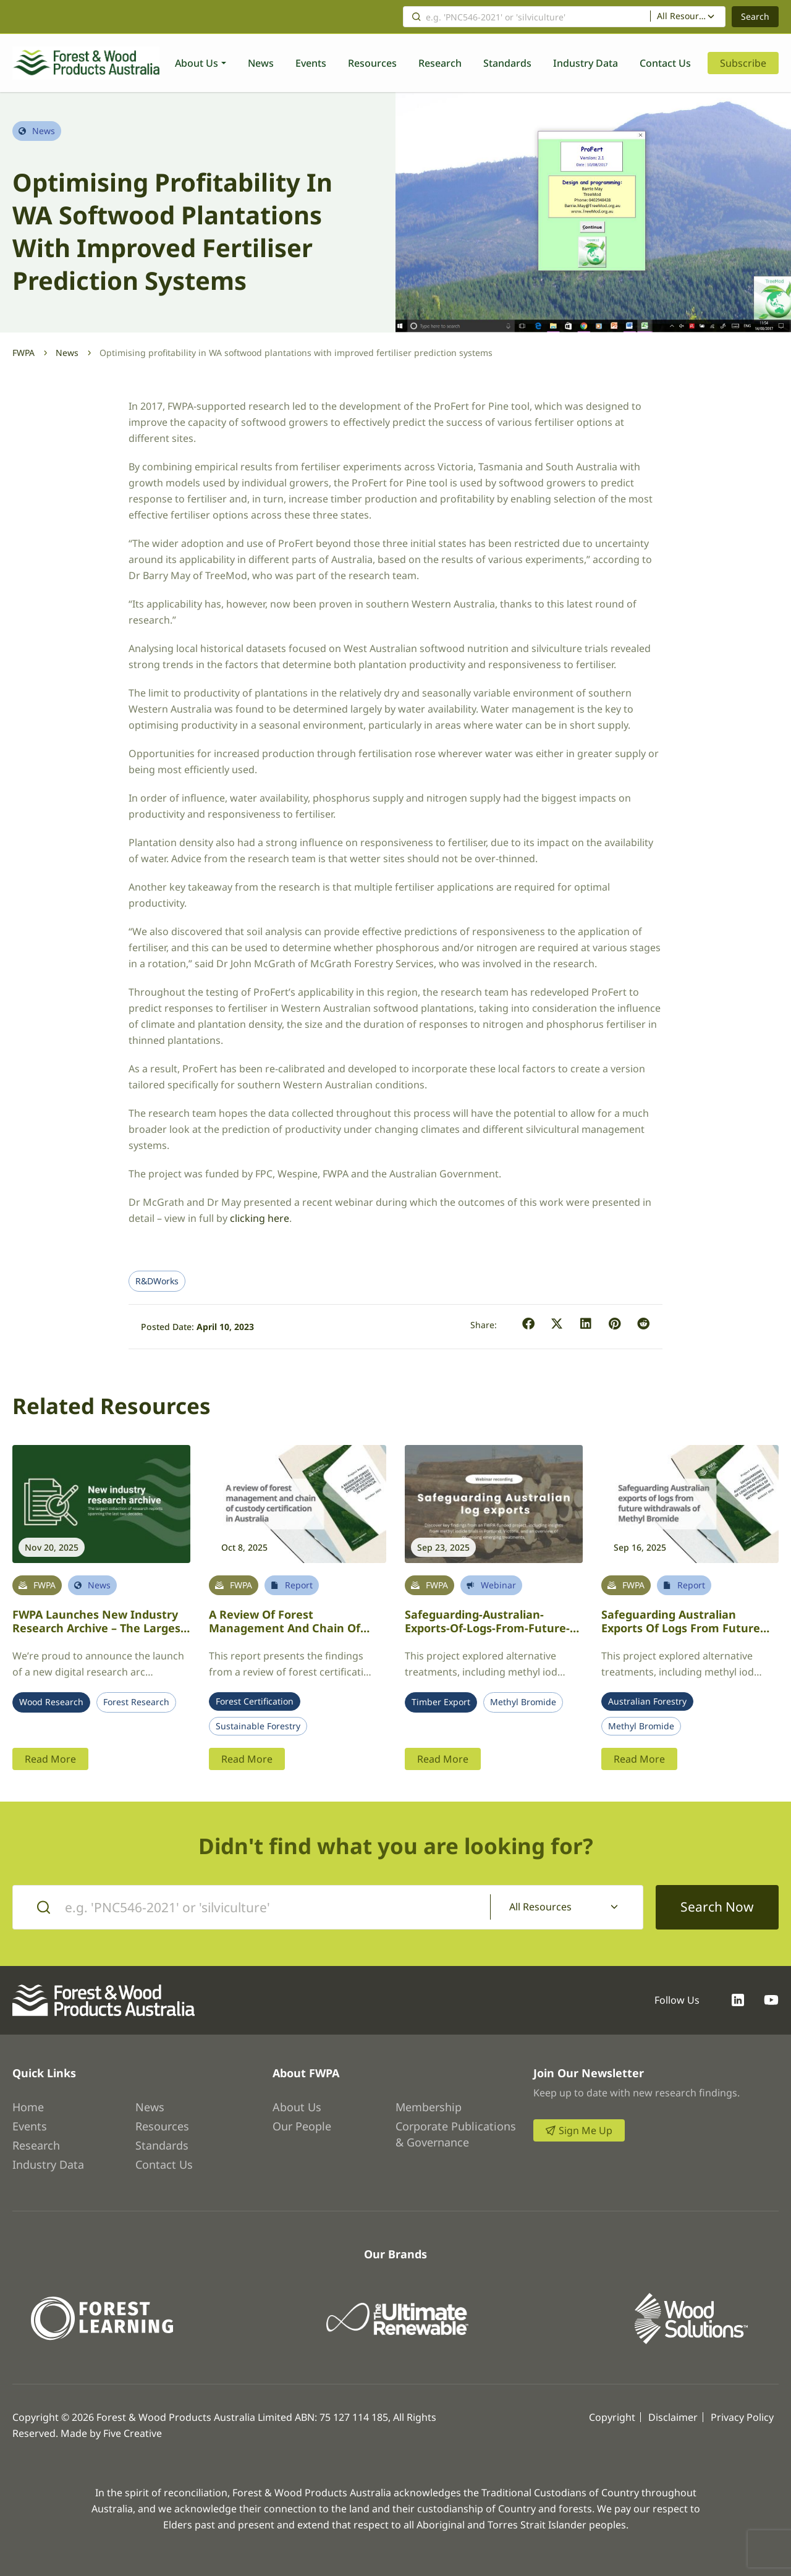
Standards (507, 63)
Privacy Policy (742, 2417)
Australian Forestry (647, 1701)
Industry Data (585, 63)
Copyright (612, 2417)
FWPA (23, 352)
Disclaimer (673, 2417)
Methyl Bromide (523, 1702)
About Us (196, 63)
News (261, 63)
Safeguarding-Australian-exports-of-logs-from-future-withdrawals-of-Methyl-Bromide (487, 1635)
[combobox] (687, 16)
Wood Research (51, 1702)
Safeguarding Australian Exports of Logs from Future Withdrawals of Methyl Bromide (690, 1628)
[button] (529, 1324)
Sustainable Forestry (258, 1726)
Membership (429, 2106)
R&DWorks (157, 1281)
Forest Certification (255, 1701)
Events (310, 63)
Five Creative (132, 2433)
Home (28, 2106)
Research (440, 63)
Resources (372, 63)
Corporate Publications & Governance (456, 2134)
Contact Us (665, 63)
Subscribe (743, 63)
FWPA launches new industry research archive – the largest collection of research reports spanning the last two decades (100, 1635)
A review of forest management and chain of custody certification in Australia (284, 1635)
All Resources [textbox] (682, 16)
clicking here (259, 1218)
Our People (302, 2126)
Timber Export (441, 1702)
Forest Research (136, 1702)
